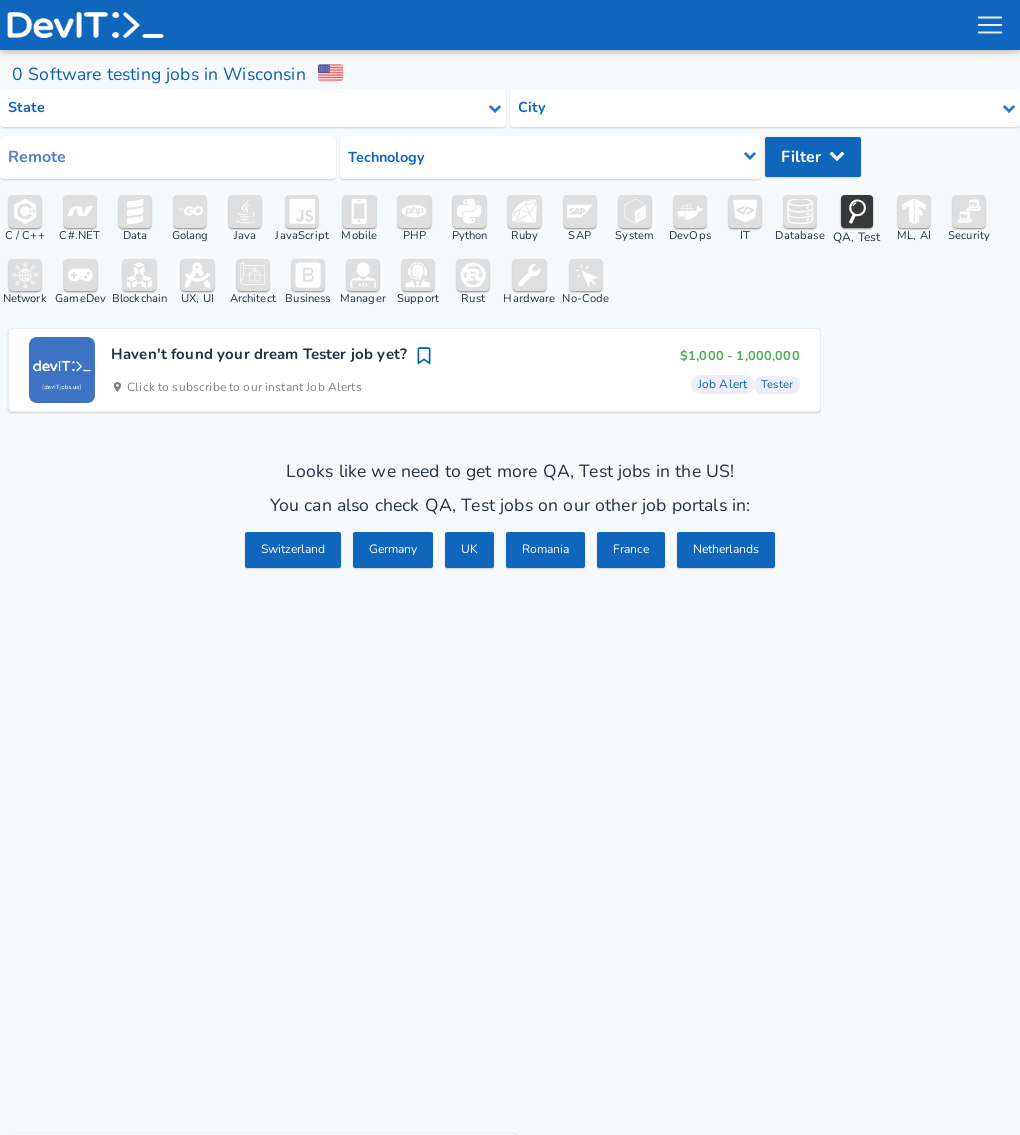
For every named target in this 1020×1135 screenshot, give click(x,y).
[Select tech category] (550, 157)
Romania (546, 551)
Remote (37, 157)
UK (468, 551)
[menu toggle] (989, 25)
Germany (389, 551)
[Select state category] (253, 108)
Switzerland (283, 551)
